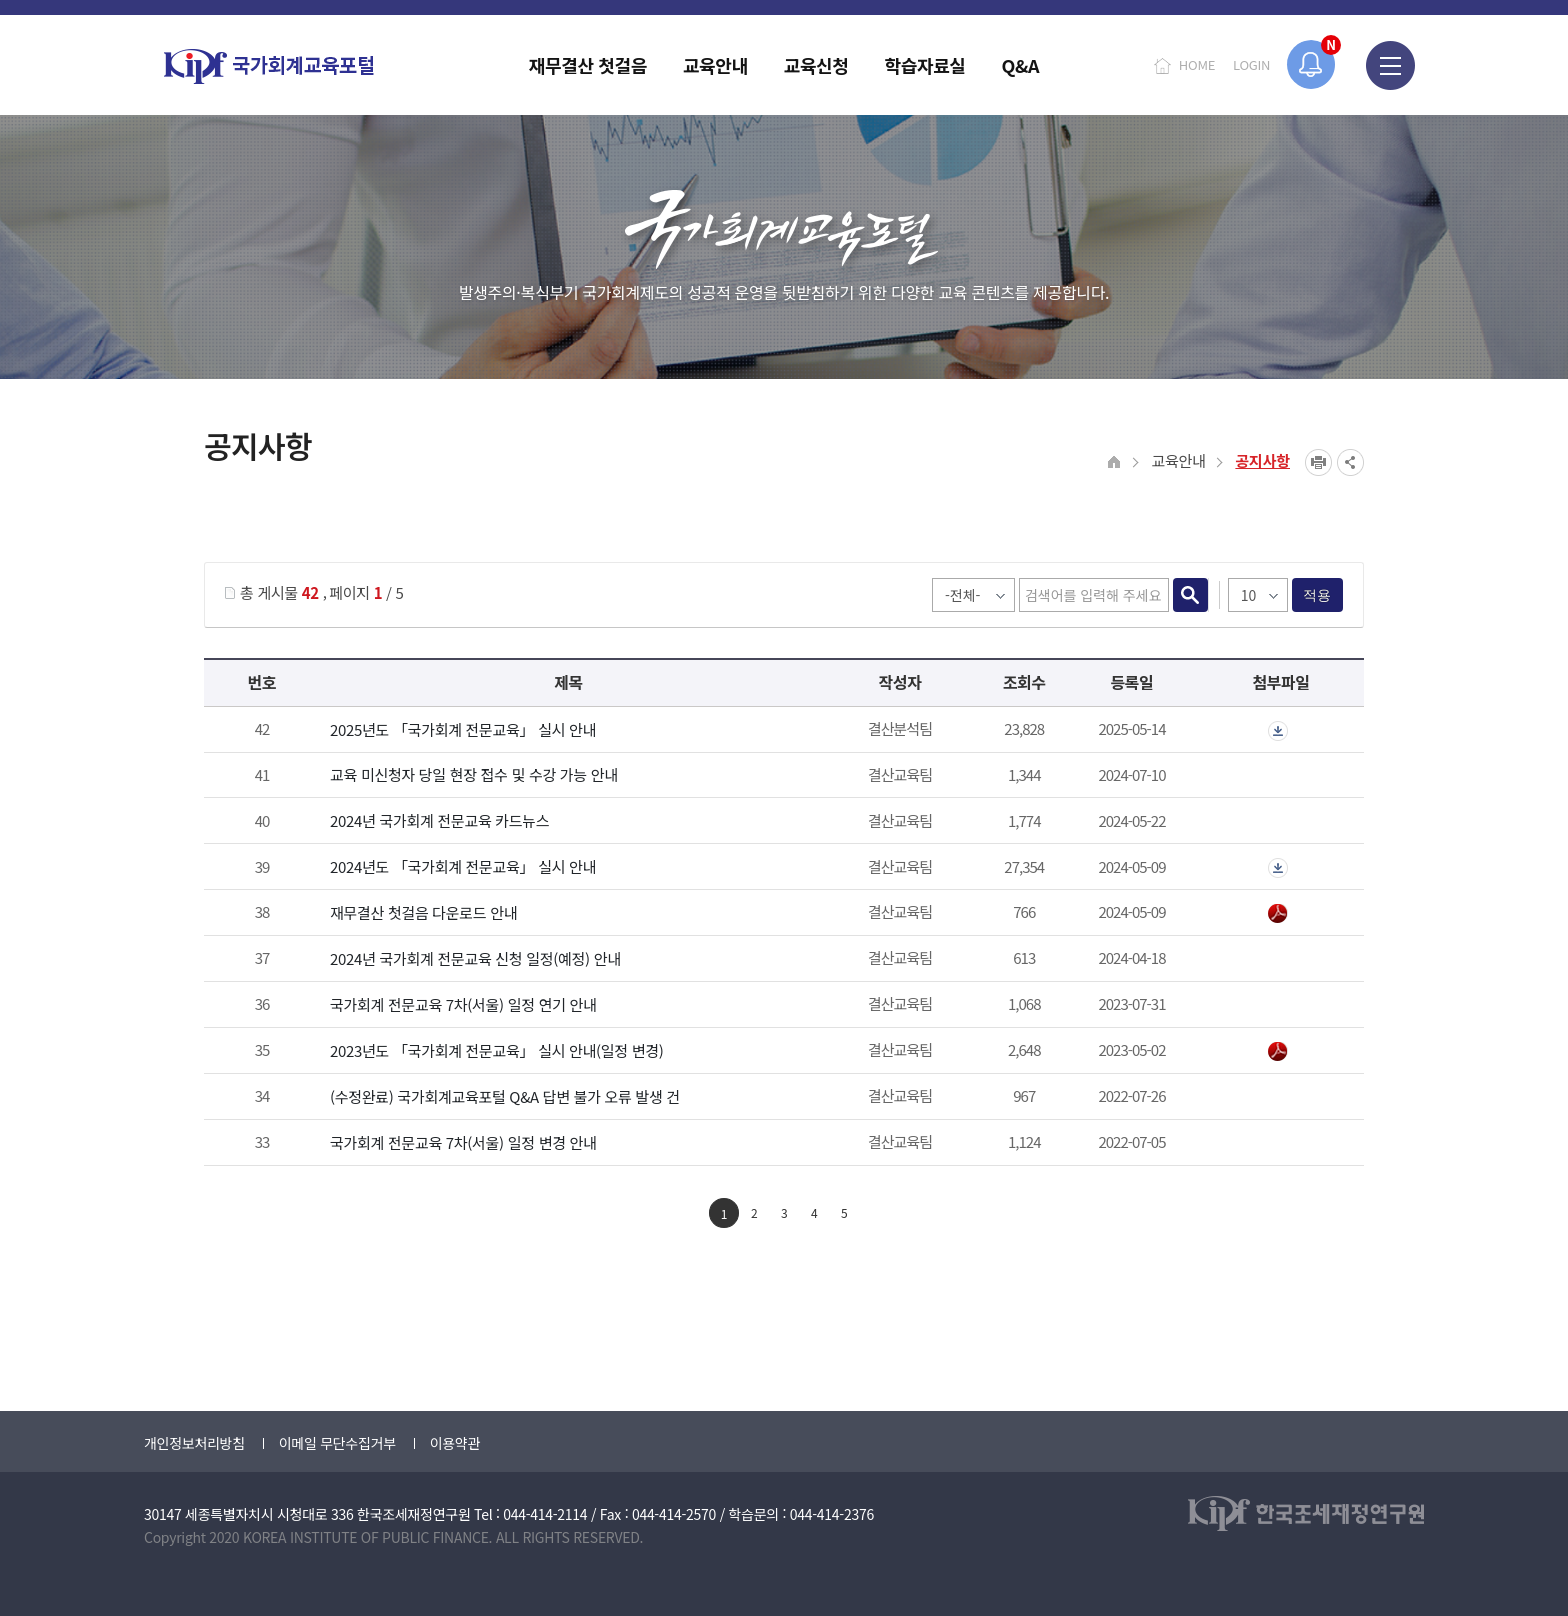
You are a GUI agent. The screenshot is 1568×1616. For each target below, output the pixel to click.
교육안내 (1178, 460)
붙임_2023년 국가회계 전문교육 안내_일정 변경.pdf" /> (1278, 1052)
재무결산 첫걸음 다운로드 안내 (423, 912)
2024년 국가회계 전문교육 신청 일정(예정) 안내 (475, 958)
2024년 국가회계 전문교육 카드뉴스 (439, 820)
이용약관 (455, 1443)
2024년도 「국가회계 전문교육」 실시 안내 (463, 866)
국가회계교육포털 (269, 66)
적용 (1317, 595)
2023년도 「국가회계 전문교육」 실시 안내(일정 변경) (497, 1050)
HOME (1197, 64)
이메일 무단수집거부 (337, 1443)
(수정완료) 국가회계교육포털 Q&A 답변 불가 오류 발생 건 (505, 1096)
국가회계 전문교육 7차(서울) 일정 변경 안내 (463, 1142)
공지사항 (1262, 460)
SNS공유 (1350, 462)
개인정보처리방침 (194, 1443)
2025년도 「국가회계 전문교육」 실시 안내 (463, 729)
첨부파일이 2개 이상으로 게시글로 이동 (1278, 731)
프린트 (1318, 462)
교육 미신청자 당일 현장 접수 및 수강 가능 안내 (474, 774)
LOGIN (1251, 64)
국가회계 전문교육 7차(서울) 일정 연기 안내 (463, 1004)
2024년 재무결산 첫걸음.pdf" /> (1278, 914)
